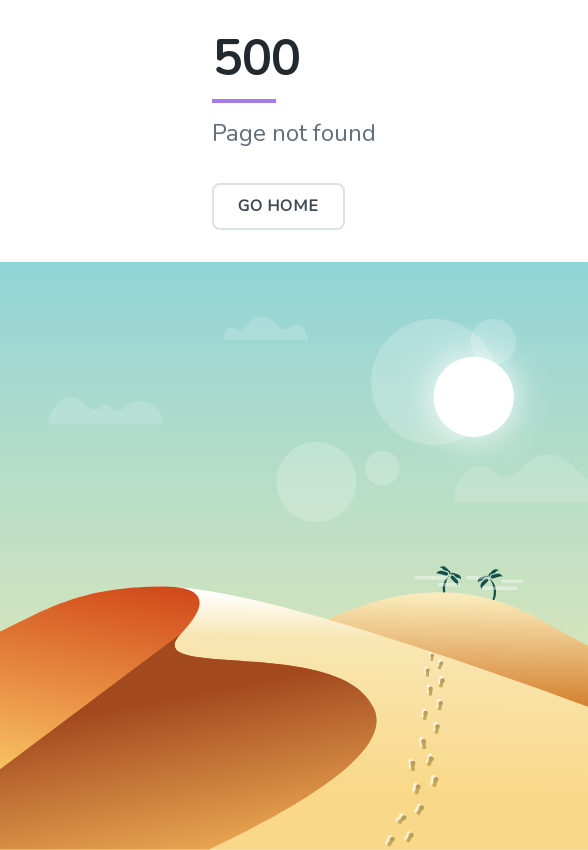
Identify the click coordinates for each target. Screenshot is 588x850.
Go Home (278, 206)
